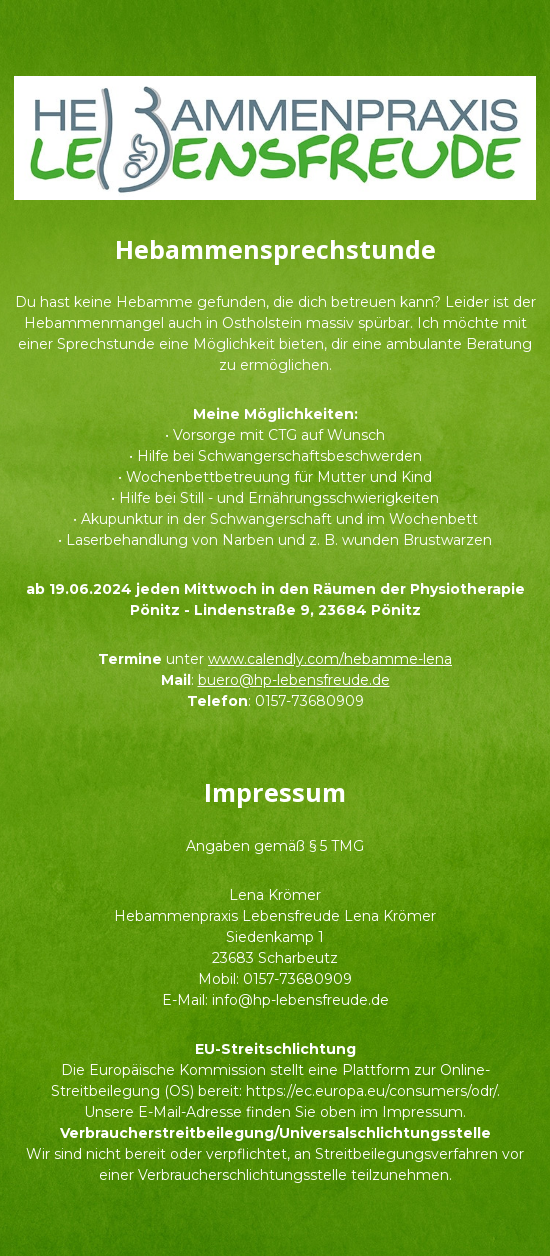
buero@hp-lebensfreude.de (294, 680)
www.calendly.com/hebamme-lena (330, 659)
